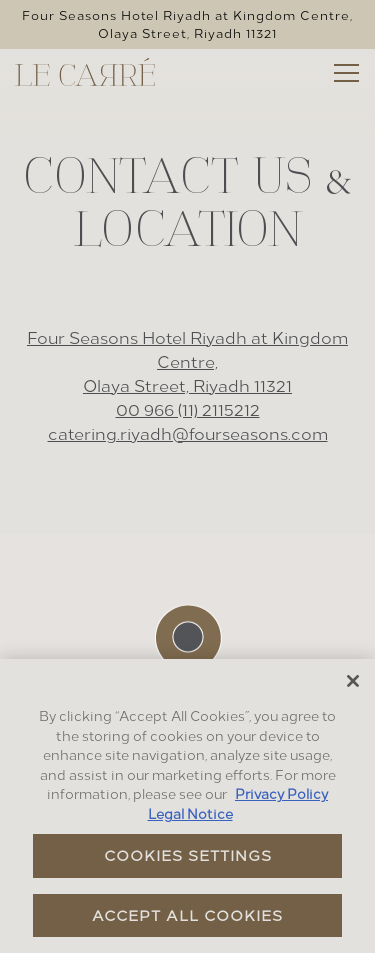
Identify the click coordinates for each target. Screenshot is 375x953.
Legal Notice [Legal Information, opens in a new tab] (190, 814)
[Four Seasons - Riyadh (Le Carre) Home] (85, 69)
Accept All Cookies (187, 915)
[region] (187, 806)
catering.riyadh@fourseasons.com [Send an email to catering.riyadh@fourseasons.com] (188, 433)
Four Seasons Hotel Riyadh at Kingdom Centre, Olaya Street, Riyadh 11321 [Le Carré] (187, 361)
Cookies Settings (188, 855)
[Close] (353, 681)
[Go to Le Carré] (187, 24)
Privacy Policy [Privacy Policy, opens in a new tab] (281, 794)
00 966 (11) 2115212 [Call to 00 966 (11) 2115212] (188, 409)
